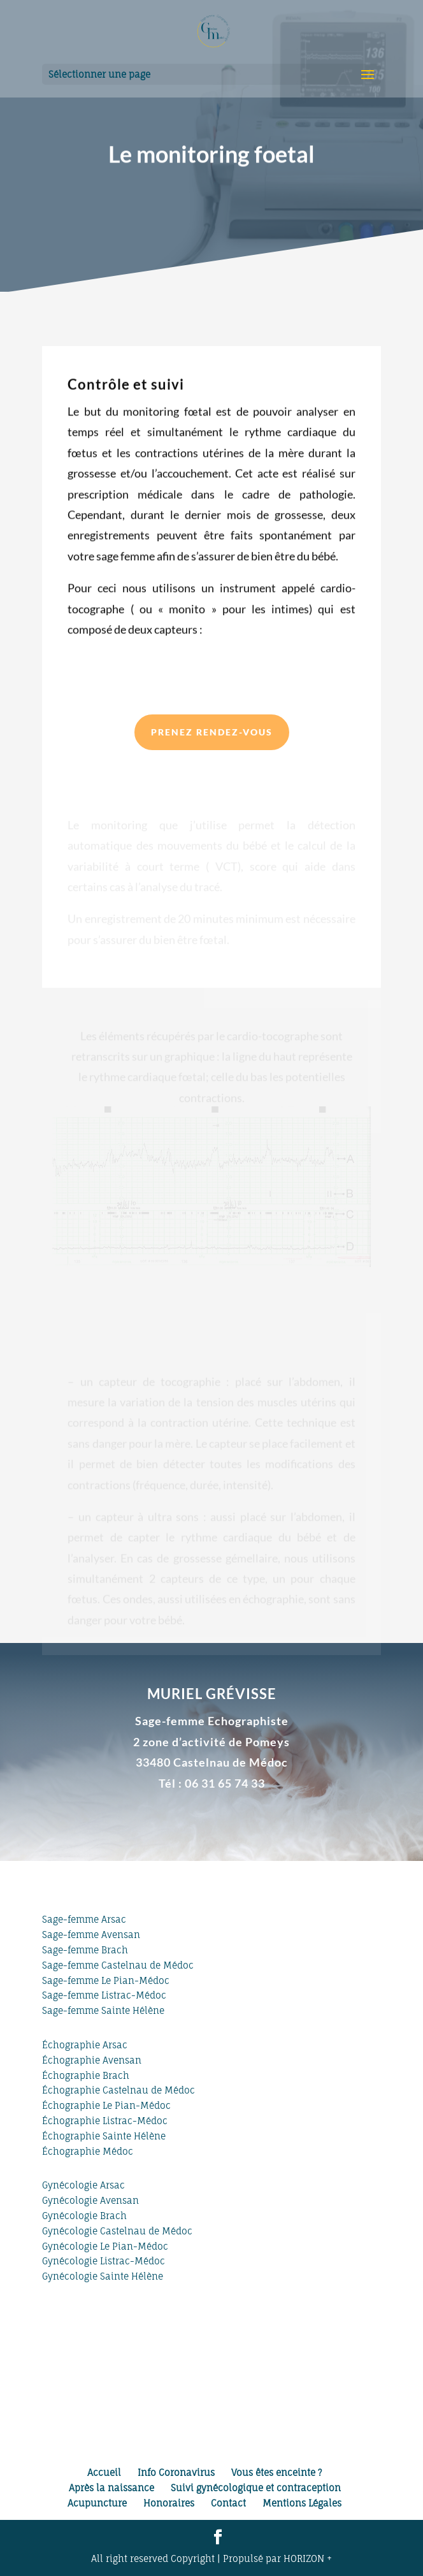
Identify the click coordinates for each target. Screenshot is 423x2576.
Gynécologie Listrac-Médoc (103, 2260)
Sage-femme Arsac (84, 1919)
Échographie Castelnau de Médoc (118, 2090)
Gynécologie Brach (84, 2215)
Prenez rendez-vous (212, 732)
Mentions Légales (301, 2503)
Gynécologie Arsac (83, 2185)
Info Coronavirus (176, 2472)
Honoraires (168, 2503)
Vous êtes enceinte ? (276, 2472)
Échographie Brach (85, 2075)
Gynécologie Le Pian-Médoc (105, 2246)
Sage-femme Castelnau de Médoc (118, 1965)
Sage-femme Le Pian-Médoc (105, 1980)
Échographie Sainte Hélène (104, 2136)
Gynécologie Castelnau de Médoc (117, 2230)
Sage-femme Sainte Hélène (103, 2010)
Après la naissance (111, 2487)
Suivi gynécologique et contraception (256, 2487)
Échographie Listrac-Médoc (105, 2120)
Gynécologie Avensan (90, 2200)
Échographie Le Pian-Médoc (106, 2105)
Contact (228, 2503)
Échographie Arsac (84, 2044)
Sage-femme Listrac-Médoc (104, 1995)
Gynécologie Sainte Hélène (102, 2276)
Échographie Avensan (91, 2060)
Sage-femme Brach (85, 1949)
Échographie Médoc (87, 2151)
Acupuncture (97, 2503)
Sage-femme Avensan (91, 1934)
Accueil (104, 2472)
